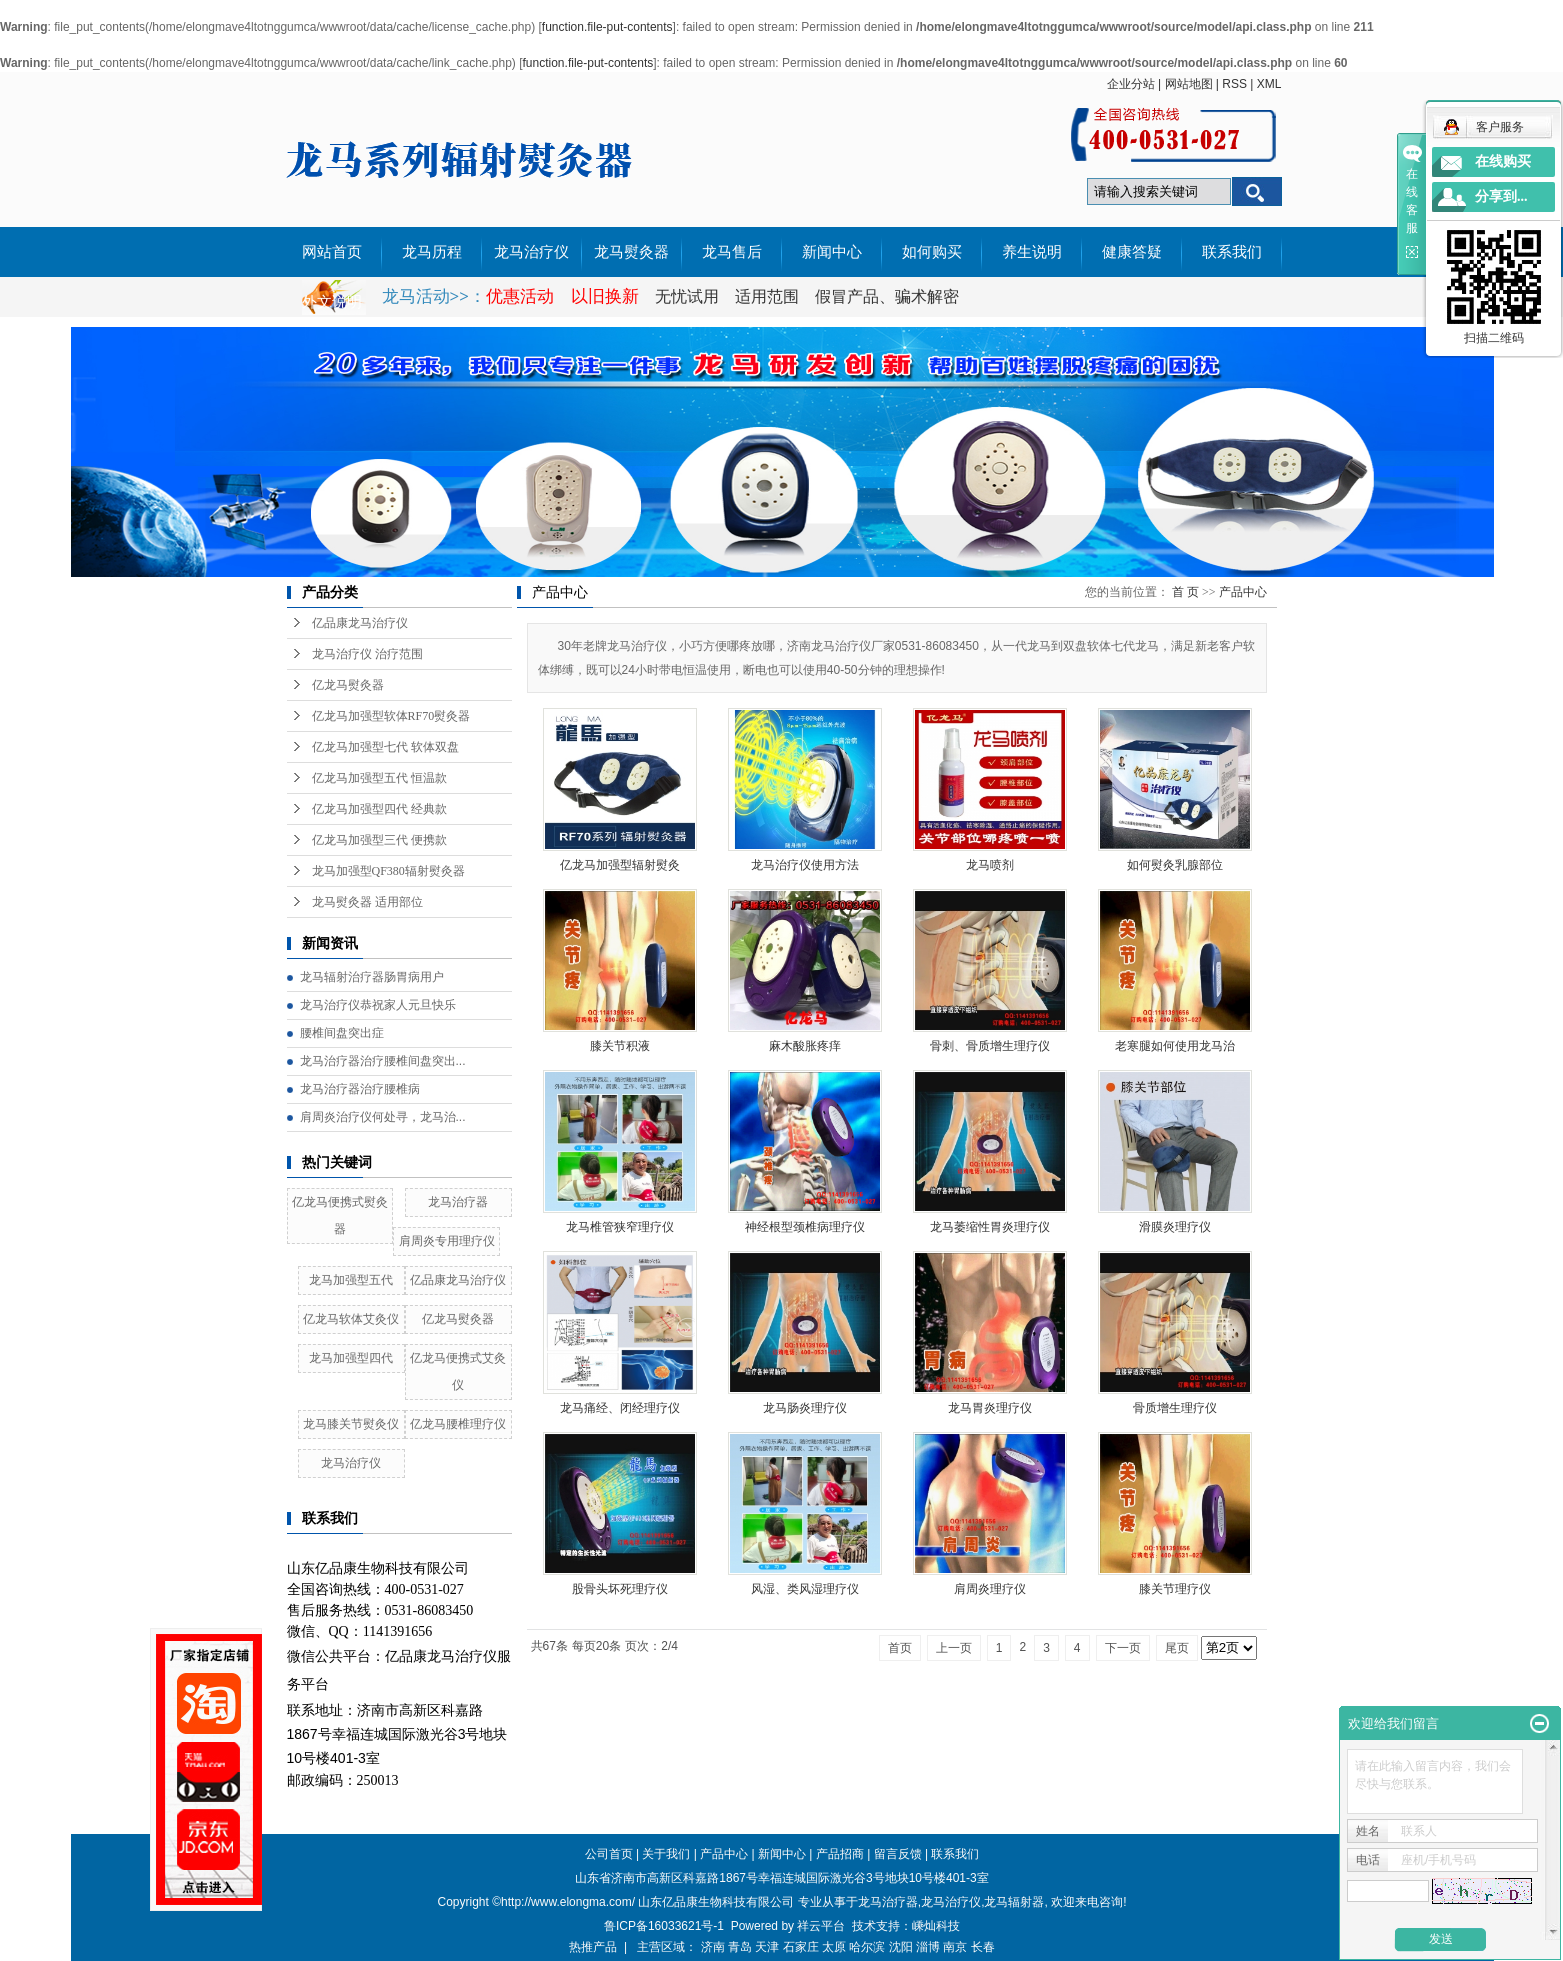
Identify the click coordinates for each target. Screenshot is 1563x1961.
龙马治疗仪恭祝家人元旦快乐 (378, 1005)
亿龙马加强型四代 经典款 (379, 809)
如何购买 (932, 252)
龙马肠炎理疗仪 (805, 1408)
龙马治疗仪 (531, 252)
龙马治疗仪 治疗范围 (367, 654)
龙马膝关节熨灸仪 (351, 1424)
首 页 (1185, 592)
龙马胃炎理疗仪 (990, 1408)
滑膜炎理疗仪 (1175, 1227)
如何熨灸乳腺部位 (1175, 865)
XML (1269, 84)
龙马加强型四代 (351, 1358)
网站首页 (332, 252)
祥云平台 (821, 1926)
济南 (713, 1947)
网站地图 (1189, 84)
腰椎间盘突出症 (342, 1033)
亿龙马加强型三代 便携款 (379, 840)
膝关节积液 (620, 1046)
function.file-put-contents (607, 27)
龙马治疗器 (458, 1202)
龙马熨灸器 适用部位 (367, 902)
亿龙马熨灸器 (348, 685)
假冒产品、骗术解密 (887, 296)
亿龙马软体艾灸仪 (351, 1319)
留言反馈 (898, 1854)
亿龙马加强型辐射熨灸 (620, 865)
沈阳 (901, 1947)
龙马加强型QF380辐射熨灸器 (388, 871)
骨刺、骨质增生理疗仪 (990, 1046)
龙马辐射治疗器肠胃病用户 (372, 977)
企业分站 (1131, 84)
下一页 (1123, 1648)
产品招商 (840, 1854)
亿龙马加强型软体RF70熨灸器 (391, 716)
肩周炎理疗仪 (990, 1589)
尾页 (1177, 1648)
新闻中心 (832, 252)
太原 (834, 1947)
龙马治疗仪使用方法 (805, 865)
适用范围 (767, 296)
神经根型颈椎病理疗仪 (805, 1227)
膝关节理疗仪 (1175, 1589)
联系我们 (1232, 252)
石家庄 (801, 1947)
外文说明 (332, 302)
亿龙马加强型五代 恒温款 (379, 778)
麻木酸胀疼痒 (805, 1046)
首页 (900, 1648)
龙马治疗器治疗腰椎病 (360, 1089)
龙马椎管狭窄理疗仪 (620, 1227)
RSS (1234, 84)
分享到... (1501, 196)
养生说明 (1032, 252)
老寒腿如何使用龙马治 (1175, 1046)
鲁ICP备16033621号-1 (664, 1926)
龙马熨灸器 (631, 252)
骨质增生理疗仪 (1175, 1408)
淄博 (928, 1947)
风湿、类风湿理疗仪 (805, 1589)
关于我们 (666, 1854)
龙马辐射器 (1014, 1902)
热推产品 (593, 1947)
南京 (955, 1947)
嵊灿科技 (936, 1926)
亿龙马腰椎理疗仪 (458, 1424)
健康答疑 (1132, 252)
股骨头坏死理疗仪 (620, 1589)
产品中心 (1243, 592)
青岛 (740, 1947)
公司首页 (609, 1854)
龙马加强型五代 (351, 1280)
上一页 (954, 1648)
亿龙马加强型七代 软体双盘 (385, 747)
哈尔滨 (867, 1947)
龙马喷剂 (990, 865)
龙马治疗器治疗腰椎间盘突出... (383, 1061)
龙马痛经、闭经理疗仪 (620, 1408)
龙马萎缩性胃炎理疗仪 (990, 1227)
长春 (983, 1947)
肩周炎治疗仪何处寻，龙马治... (383, 1117)
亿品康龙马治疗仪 (360, 623)
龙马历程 (432, 252)
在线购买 (1503, 161)
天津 (767, 1947)
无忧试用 (689, 296)
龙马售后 (732, 252)
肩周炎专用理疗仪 (447, 1241)
